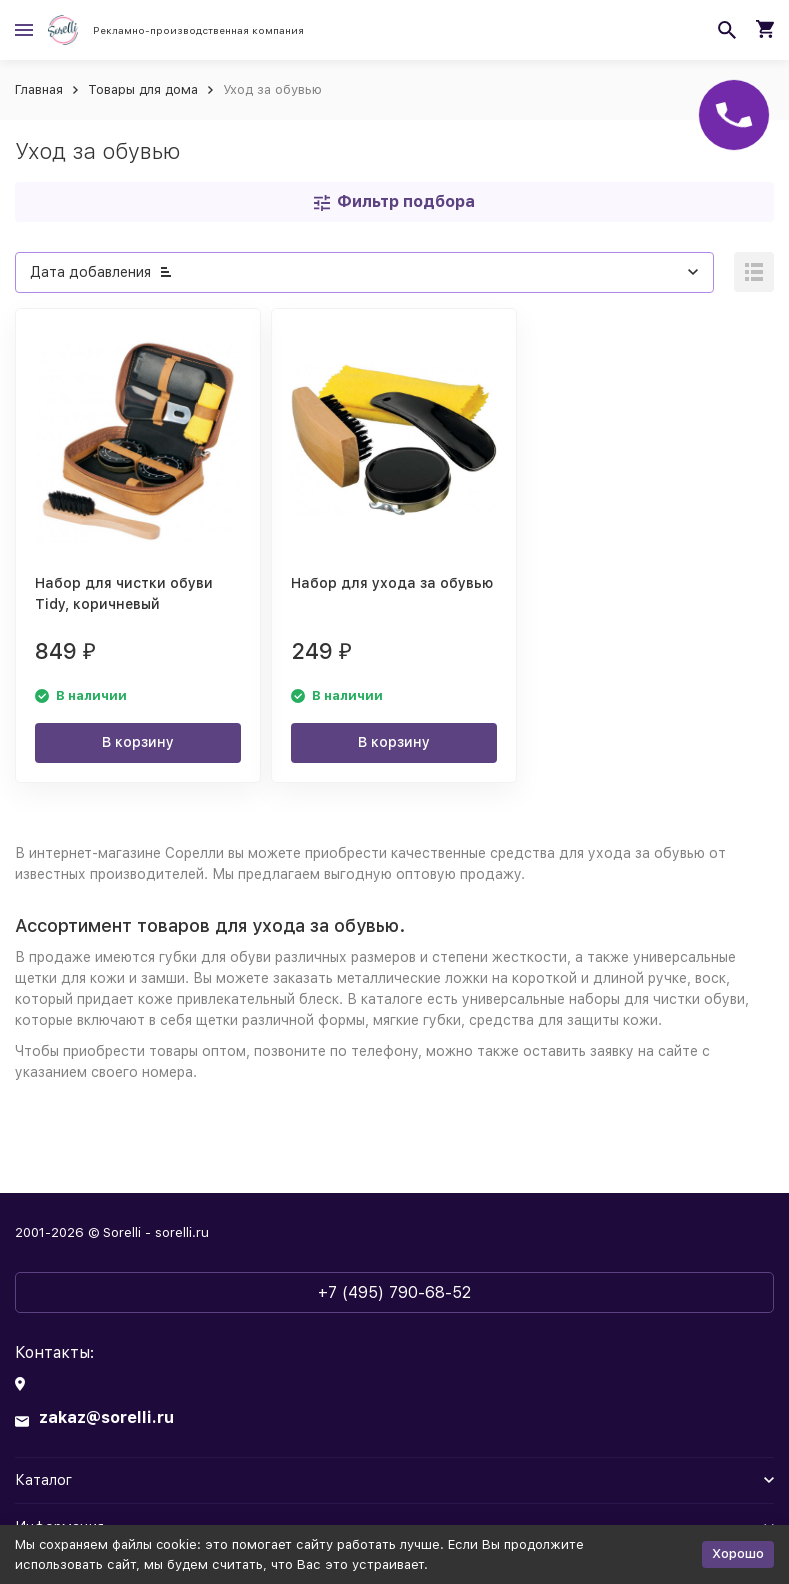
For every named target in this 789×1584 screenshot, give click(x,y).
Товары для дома (143, 89)
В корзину (138, 742)
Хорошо (738, 1553)
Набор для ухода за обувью (392, 583)
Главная (39, 89)
